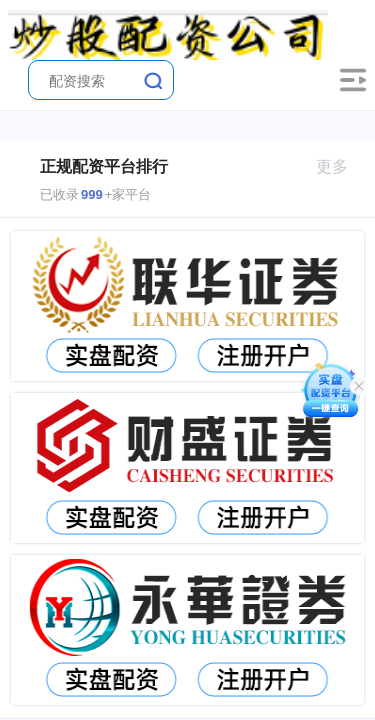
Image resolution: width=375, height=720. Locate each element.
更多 (340, 166)
